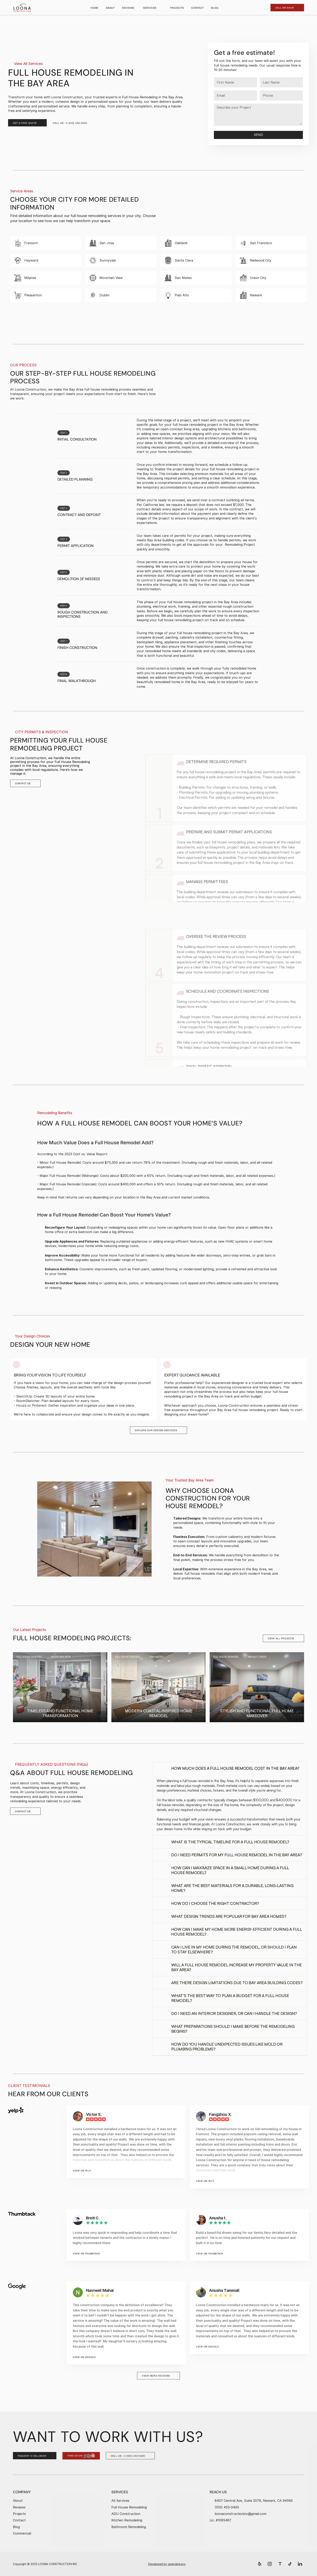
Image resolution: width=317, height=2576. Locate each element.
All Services (120, 2501)
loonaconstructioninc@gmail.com (240, 2514)
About (18, 2501)
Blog (16, 2527)
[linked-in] (300, 2564)
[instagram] (270, 2564)
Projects (19, 2514)
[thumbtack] (280, 2564)
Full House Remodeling (129, 2507)
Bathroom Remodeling (128, 2527)
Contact (19, 2520)
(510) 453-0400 (227, 2507)
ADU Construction (125, 2514)
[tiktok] (290, 2564)
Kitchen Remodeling (126, 2520)
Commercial (22, 2533)
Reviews (19, 2507)
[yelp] (260, 2564)
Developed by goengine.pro (167, 2564)
